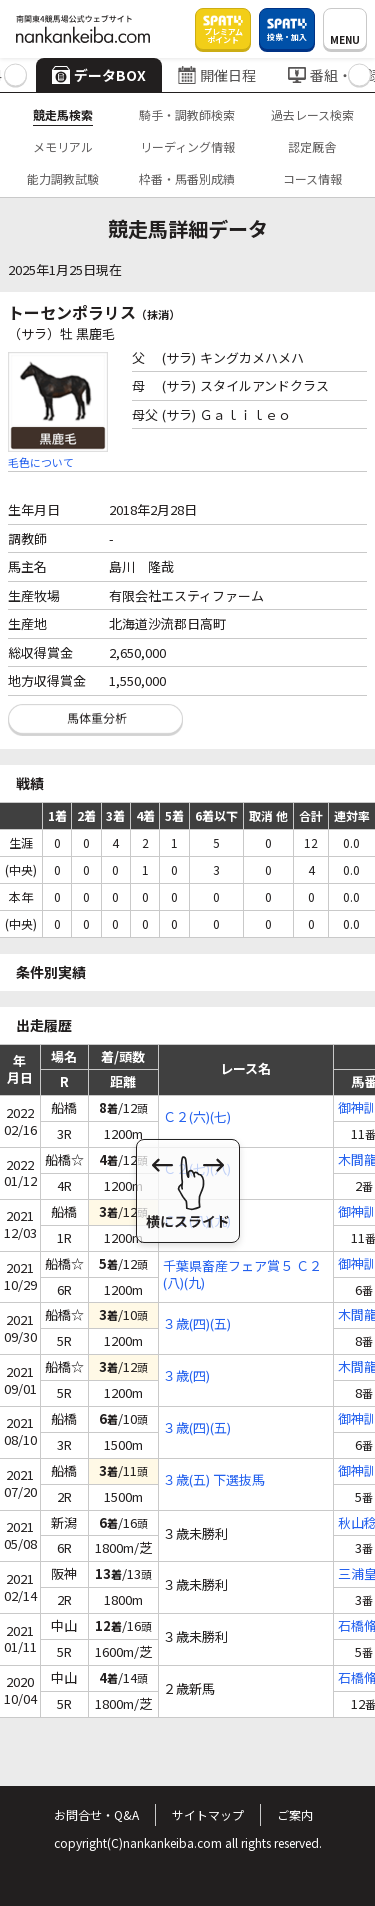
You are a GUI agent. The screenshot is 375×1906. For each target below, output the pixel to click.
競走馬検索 (63, 114)
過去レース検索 (312, 114)
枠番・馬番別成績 (187, 178)
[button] (15, 75)
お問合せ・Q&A (96, 1814)
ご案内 (295, 1814)
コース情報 (312, 178)
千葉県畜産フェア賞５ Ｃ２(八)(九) (242, 1275)
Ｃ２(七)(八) (197, 1169)
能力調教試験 (63, 178)
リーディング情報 (187, 146)
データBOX (99, 75)
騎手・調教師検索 (187, 114)
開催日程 (217, 75)
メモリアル (63, 146)
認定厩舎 (312, 146)
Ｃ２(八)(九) (197, 1221)
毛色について (41, 462)
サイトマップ (208, 1814)
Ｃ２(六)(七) (197, 1117)
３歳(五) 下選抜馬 (214, 1480)
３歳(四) (186, 1376)
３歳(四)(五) (197, 1324)
